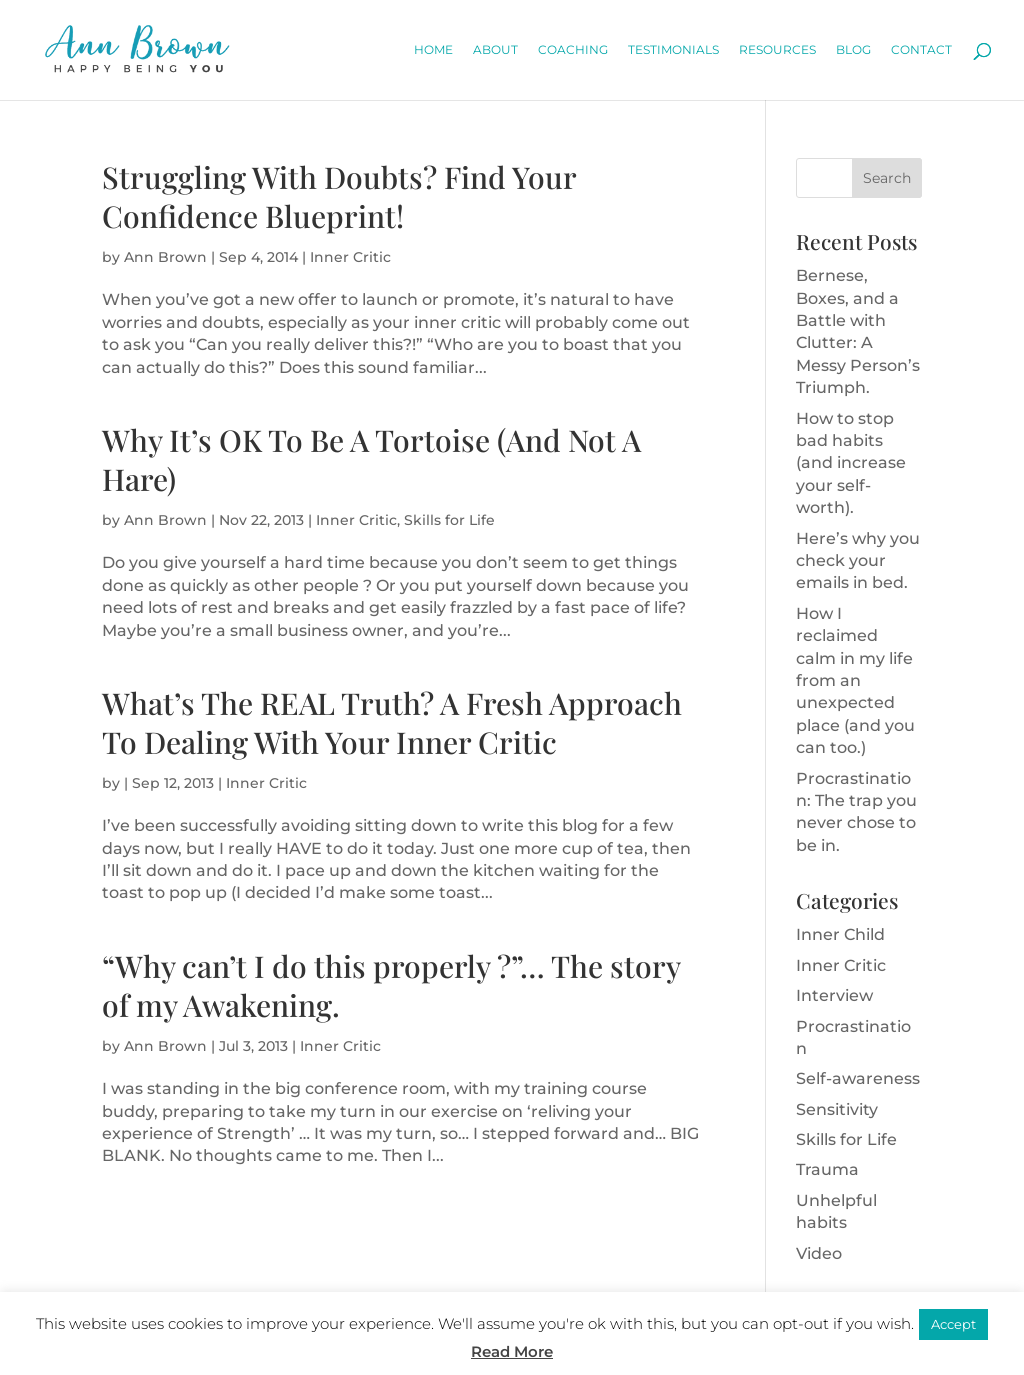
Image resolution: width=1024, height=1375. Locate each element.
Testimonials (673, 50)
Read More (512, 1351)
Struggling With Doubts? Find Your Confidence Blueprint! (339, 196)
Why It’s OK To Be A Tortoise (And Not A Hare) (371, 459)
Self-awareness (858, 1078)
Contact (921, 50)
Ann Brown (165, 257)
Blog (853, 50)
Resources (777, 50)
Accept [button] (953, 1324)
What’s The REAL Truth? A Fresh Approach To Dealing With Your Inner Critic (392, 722)
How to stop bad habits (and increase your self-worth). (851, 463)
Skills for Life (449, 520)
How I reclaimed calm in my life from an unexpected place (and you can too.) (855, 680)
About (495, 50)
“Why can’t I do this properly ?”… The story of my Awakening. (391, 985)
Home (433, 50)
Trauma (827, 1169)
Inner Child (840, 934)
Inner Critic (350, 257)
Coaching (573, 50)
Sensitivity (837, 1109)
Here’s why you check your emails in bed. (858, 561)
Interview (834, 995)
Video (819, 1253)
